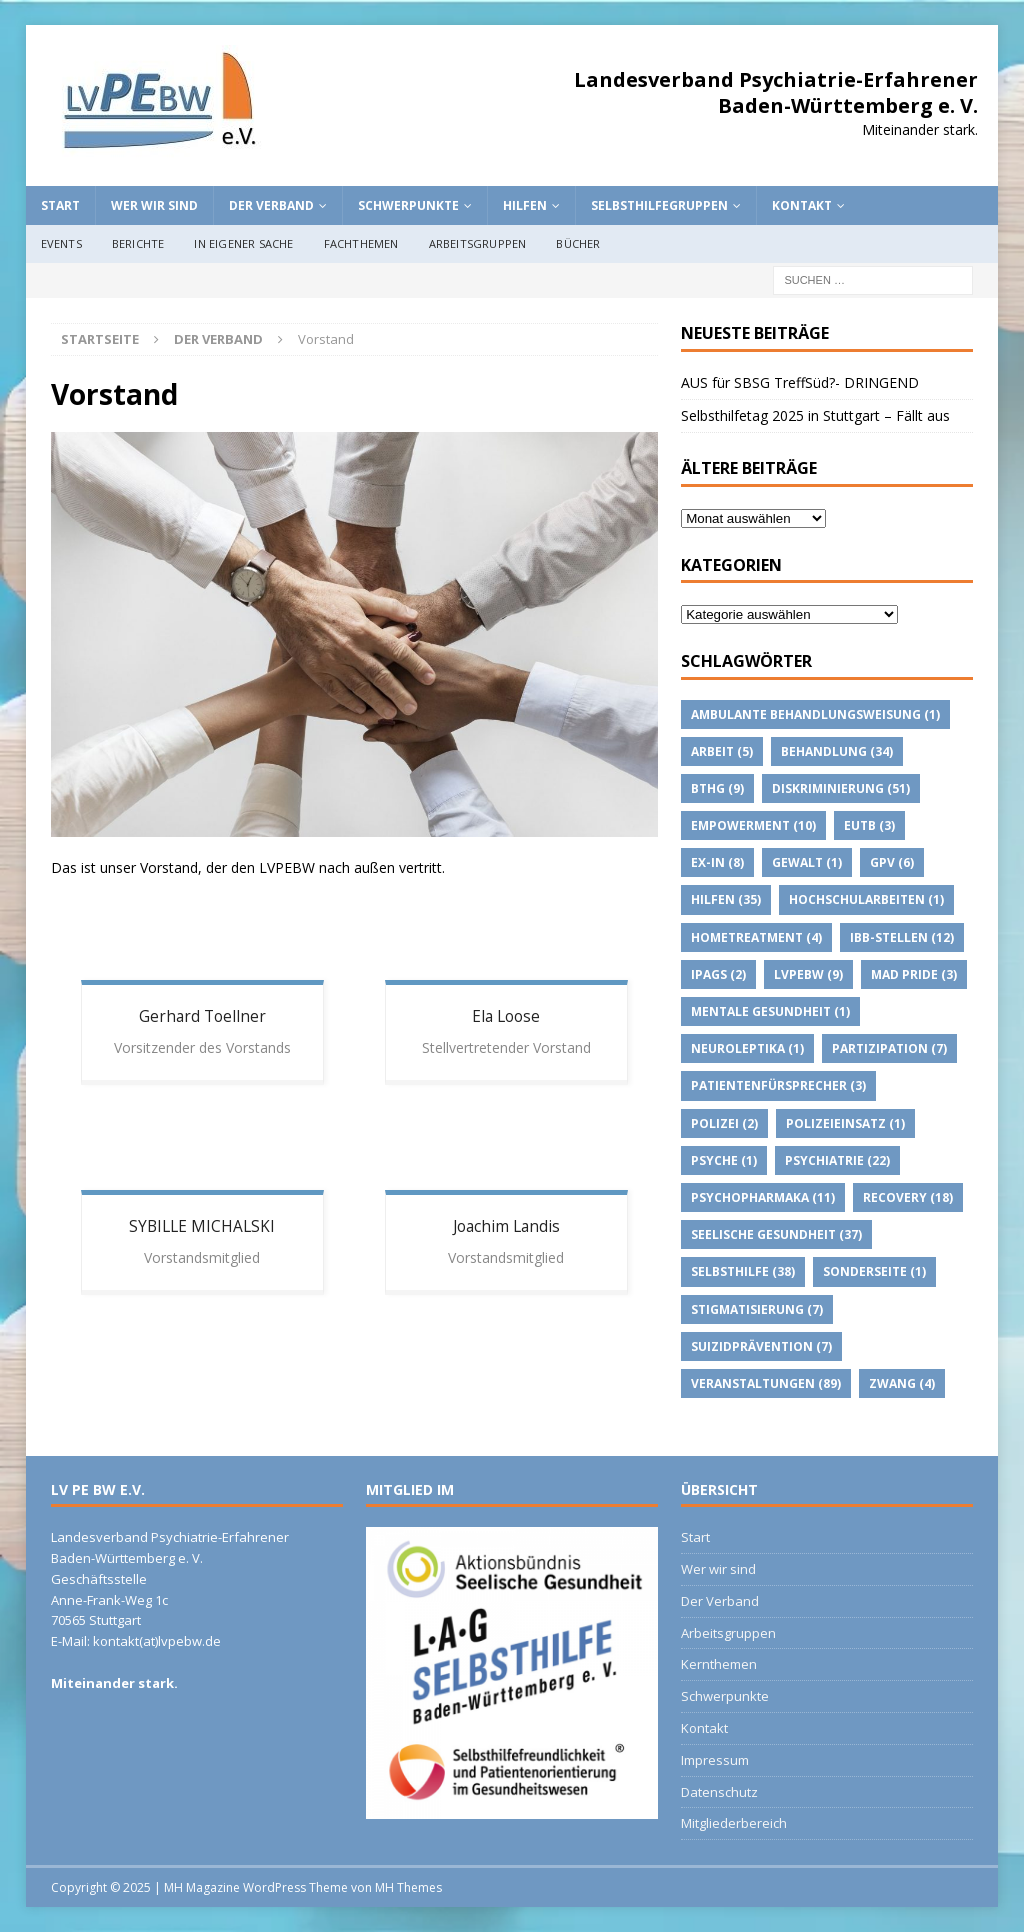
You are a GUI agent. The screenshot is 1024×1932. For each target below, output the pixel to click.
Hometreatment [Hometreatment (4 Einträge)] (756, 937)
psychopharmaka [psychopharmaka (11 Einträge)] (763, 1197)
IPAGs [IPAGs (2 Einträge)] (718, 974)
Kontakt (802, 205)
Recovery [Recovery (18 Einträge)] (908, 1197)
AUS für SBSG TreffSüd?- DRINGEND (800, 382)
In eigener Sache (243, 243)
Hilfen (525, 205)
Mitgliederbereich (734, 1823)
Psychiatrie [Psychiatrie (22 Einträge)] (837, 1160)
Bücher (578, 243)
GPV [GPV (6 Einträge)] (892, 862)
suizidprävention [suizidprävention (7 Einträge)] (761, 1346)
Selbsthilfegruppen (659, 205)
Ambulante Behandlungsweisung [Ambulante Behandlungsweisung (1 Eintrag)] (815, 714)
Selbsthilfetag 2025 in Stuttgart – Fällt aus (815, 415)
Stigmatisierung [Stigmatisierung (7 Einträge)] (757, 1309)
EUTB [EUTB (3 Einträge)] (869, 825)
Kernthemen (719, 1664)
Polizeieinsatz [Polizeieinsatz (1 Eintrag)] (845, 1123)
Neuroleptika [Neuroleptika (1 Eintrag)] (747, 1048)
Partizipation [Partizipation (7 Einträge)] (889, 1048)
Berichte (138, 243)
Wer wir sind (154, 205)
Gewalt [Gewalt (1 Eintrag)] (807, 862)
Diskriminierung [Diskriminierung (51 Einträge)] (841, 788)
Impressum (715, 1760)
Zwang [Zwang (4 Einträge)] (902, 1383)
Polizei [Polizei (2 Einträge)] (724, 1123)
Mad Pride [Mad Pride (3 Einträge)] (914, 974)
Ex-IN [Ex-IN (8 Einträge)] (717, 862)
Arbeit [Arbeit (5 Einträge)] (722, 751)
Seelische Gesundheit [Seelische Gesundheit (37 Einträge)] (776, 1234)
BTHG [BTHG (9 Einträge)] (717, 788)
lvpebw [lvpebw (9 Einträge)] (808, 974)
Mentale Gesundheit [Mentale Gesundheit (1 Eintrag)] (770, 1011)
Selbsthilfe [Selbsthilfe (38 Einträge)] (743, 1271)
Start (60, 205)
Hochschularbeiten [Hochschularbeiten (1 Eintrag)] (866, 899)
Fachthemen (361, 243)
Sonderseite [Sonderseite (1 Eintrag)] (874, 1271)
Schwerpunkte (408, 205)
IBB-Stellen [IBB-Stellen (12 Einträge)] (902, 937)
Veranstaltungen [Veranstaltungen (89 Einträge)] (766, 1383)
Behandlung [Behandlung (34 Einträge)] (837, 751)
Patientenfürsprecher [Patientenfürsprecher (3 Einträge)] (778, 1085)
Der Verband (271, 205)
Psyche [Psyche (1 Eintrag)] (724, 1160)
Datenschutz (719, 1792)
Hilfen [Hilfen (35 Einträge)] (726, 899)
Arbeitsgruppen (478, 243)
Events (61, 243)
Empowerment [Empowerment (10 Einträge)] (753, 825)
